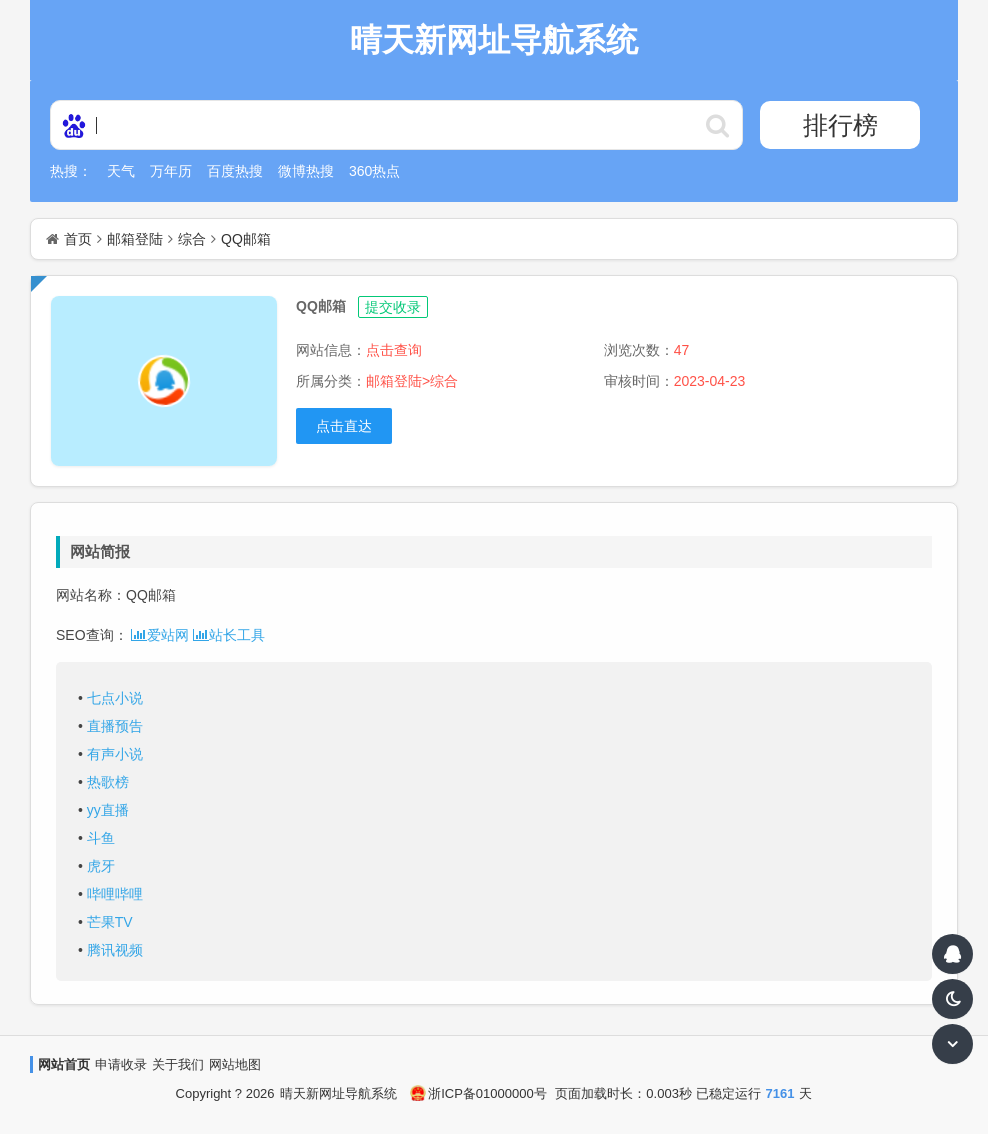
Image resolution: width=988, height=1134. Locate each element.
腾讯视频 (115, 950)
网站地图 (235, 1064)
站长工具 (229, 635)
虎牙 (101, 866)
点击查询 (394, 350)
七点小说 (115, 698)
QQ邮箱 (246, 239)
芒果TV (110, 922)
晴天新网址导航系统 (338, 1093)
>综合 (440, 381)
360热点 (374, 171)
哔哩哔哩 (115, 894)
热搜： (71, 171)
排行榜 (840, 125)
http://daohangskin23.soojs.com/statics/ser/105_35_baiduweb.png (718, 125)
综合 (192, 239)
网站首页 (64, 1064)
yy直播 (108, 810)
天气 (121, 171)
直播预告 (115, 726)
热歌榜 (108, 782)
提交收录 (393, 307)
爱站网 (160, 635)
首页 (78, 239)
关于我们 (178, 1064)
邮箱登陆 (135, 239)
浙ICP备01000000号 (478, 1093)
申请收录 (121, 1064)
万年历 (171, 171)
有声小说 (115, 754)
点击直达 (344, 426)
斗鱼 (101, 838)
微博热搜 (306, 171)
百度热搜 (235, 171)
